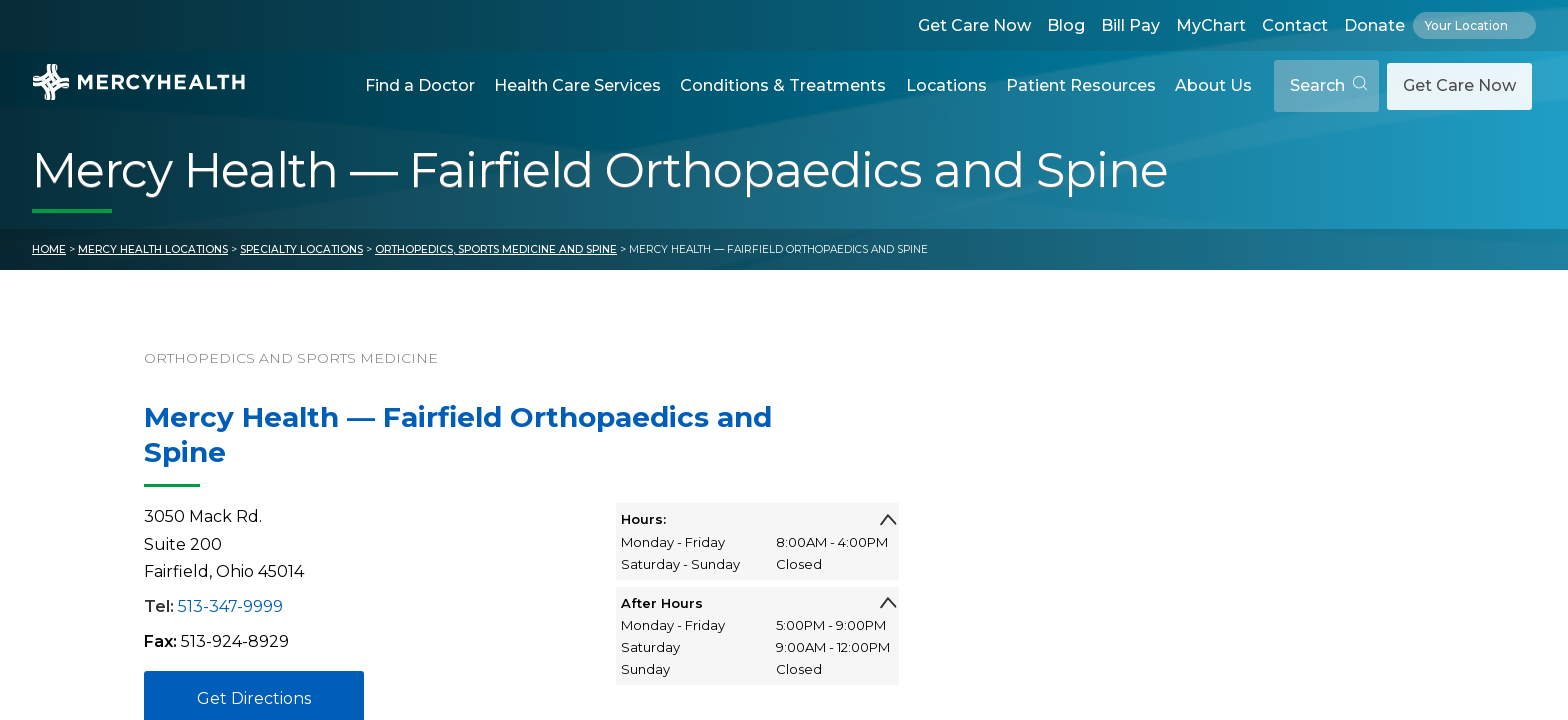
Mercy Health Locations (153, 249)
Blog (1066, 25)
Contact (1295, 25)
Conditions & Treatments (783, 85)
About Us (1213, 85)
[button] (419, 86)
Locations (946, 85)
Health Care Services (577, 85)
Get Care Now (974, 25)
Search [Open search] (1328, 85)
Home (49, 249)
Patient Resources (1081, 85)
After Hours (758, 603)
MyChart (1211, 25)
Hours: (758, 519)
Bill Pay (1130, 25)
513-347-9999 (230, 606)
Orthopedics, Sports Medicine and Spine (496, 249)
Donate (1374, 25)
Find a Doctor (420, 85)
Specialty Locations (301, 249)
